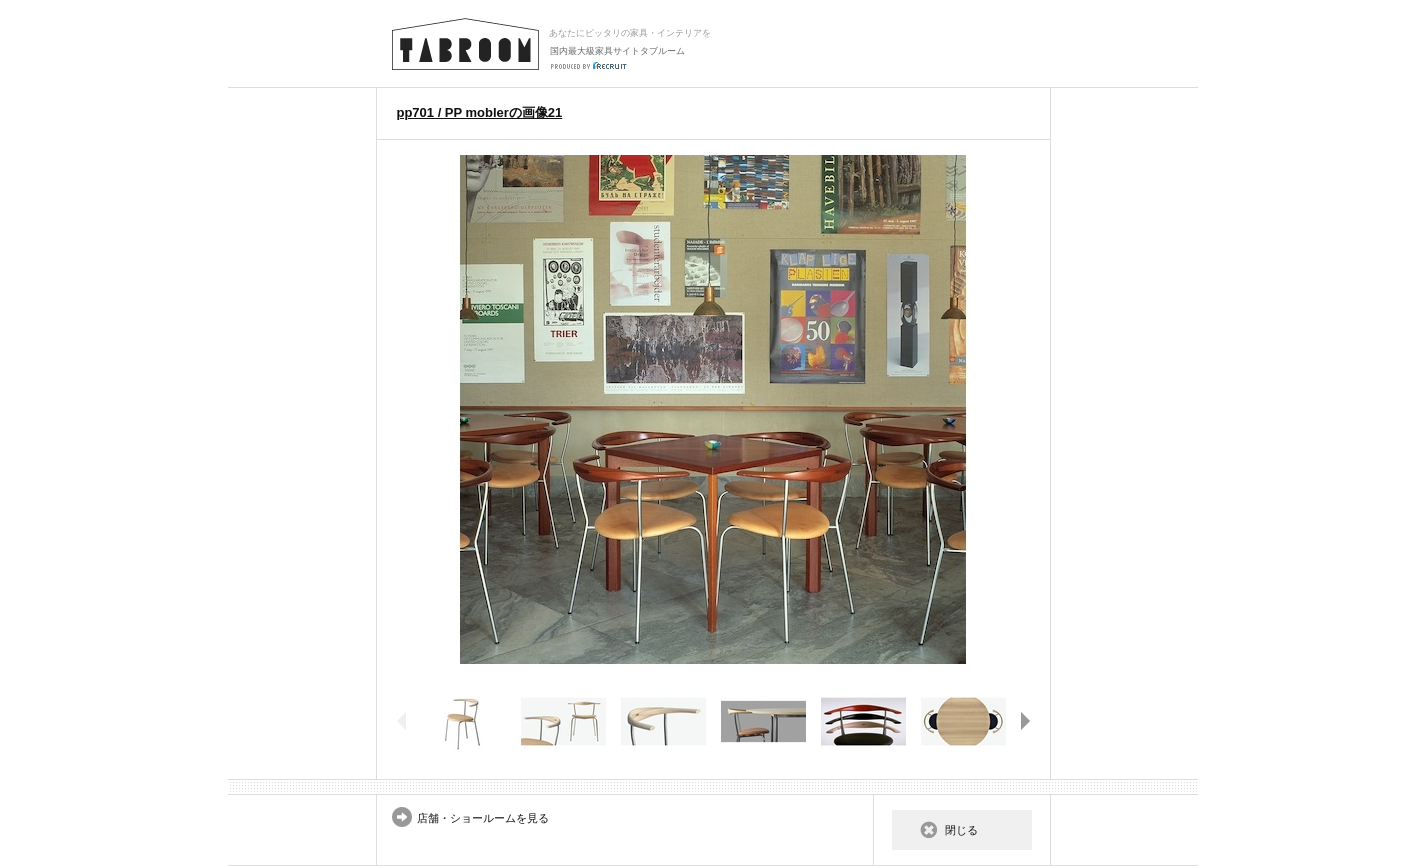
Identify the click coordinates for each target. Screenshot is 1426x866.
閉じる (961, 830)
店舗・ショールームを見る (483, 818)
